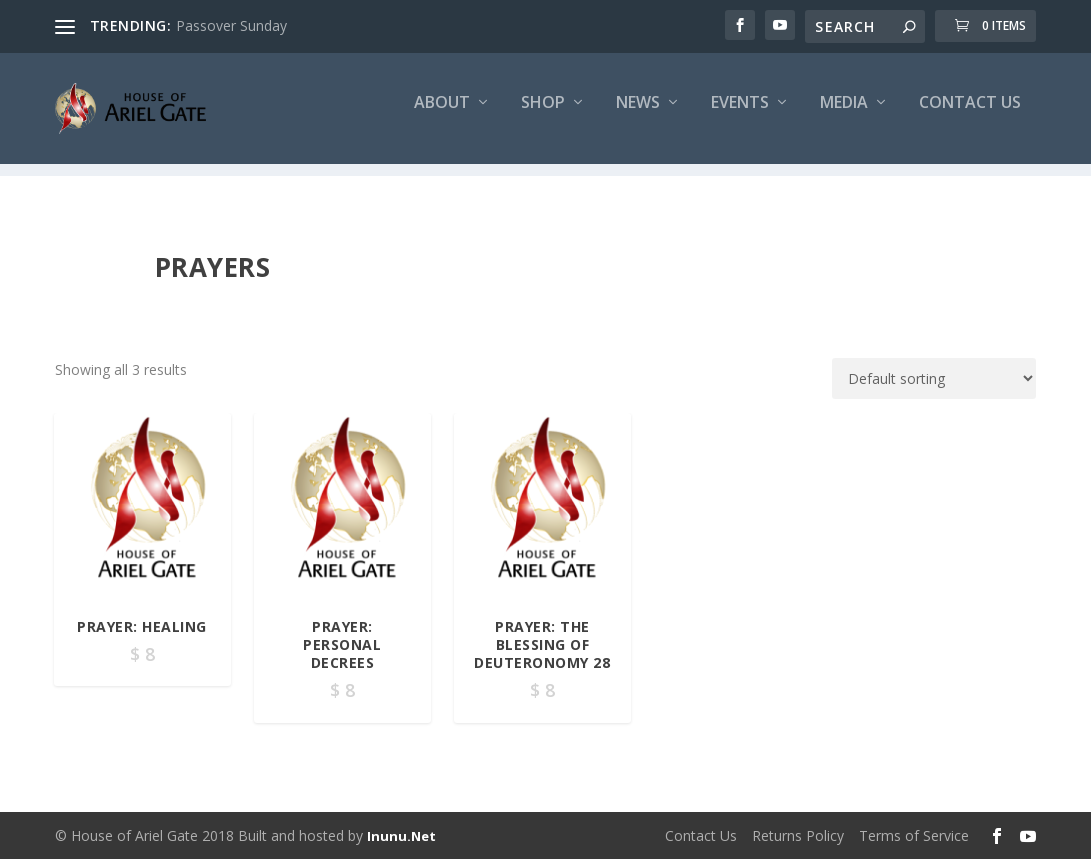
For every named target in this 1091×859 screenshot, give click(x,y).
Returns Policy (798, 835)
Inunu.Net (401, 836)
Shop (543, 116)
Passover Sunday (231, 25)
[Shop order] (934, 379)
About (442, 116)
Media (844, 116)
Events (740, 116)
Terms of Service (914, 835)
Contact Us (970, 116)
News (638, 116)
